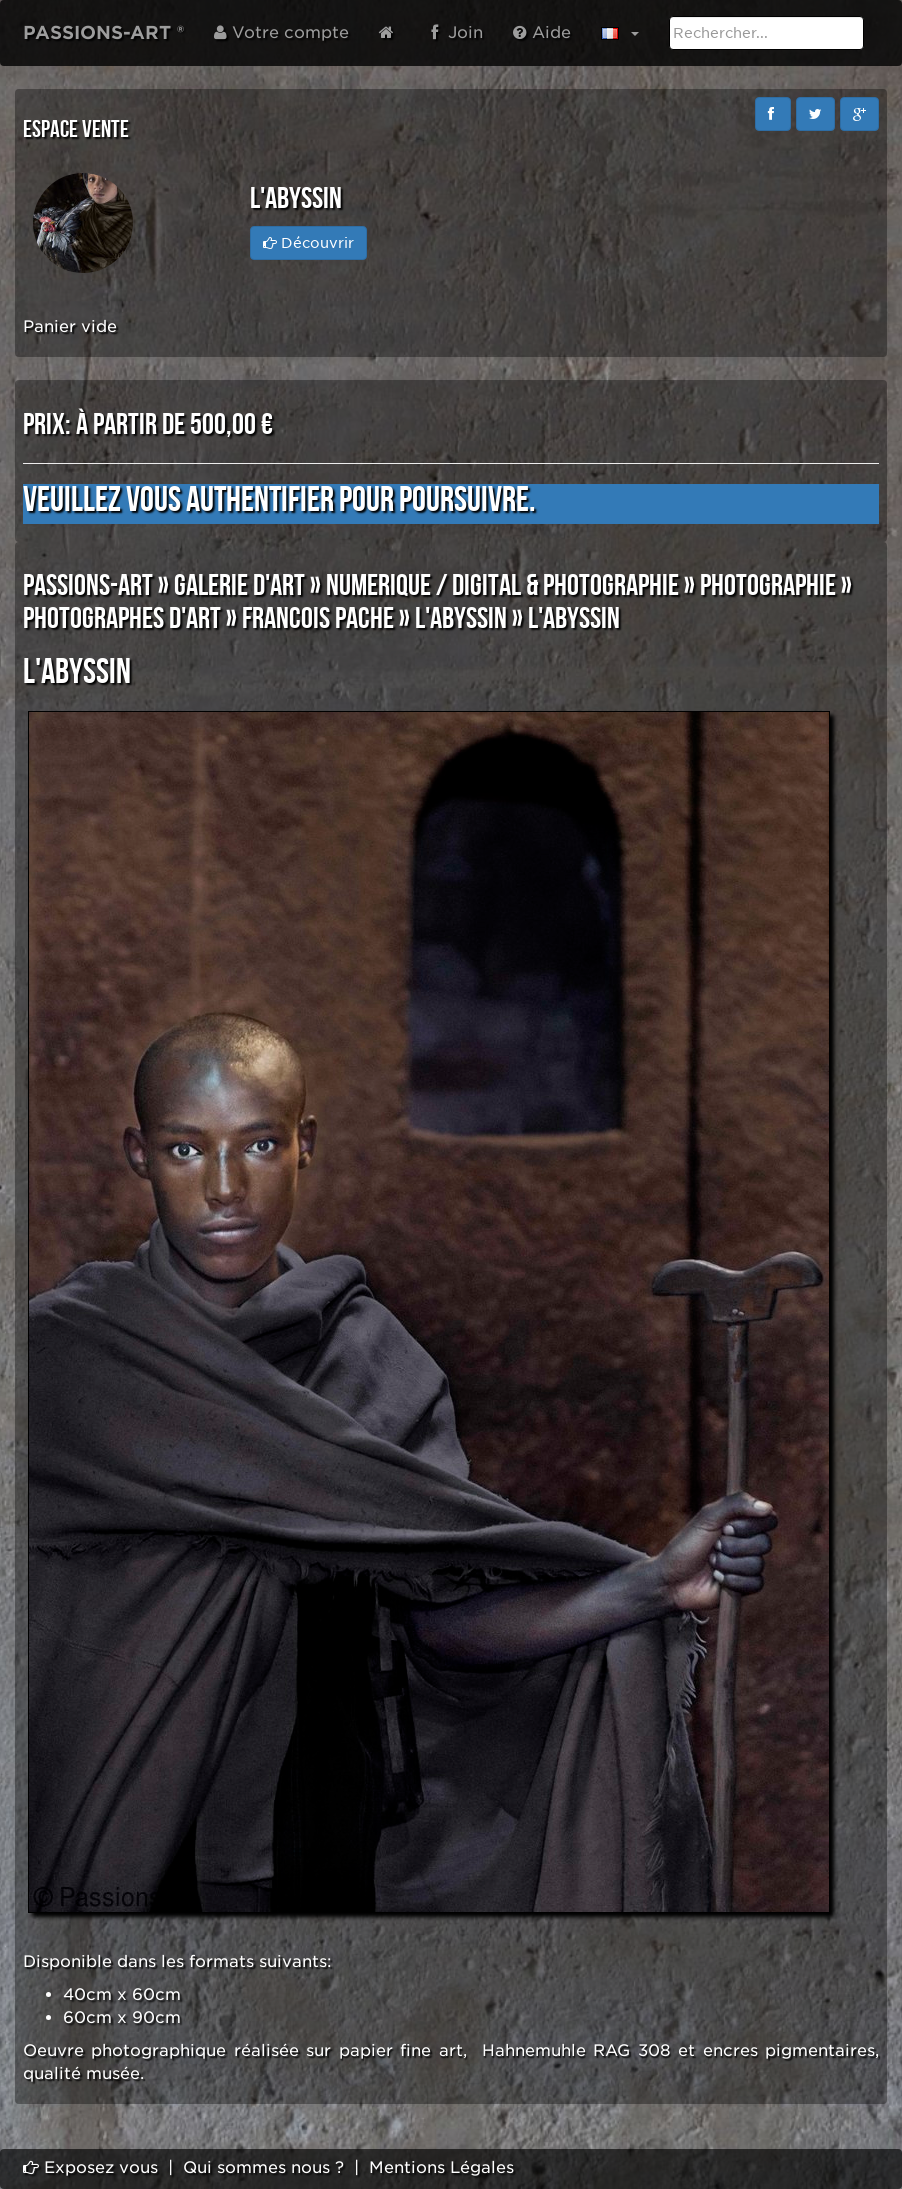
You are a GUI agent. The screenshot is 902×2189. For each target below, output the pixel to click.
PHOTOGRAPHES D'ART (122, 619)
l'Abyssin (461, 619)
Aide (542, 32)
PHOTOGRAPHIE (768, 586)
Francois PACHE (318, 619)
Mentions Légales (441, 2167)
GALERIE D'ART (239, 586)
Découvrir (308, 243)
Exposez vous (90, 2167)
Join (457, 32)
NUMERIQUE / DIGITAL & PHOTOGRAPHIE (502, 586)
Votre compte (281, 32)
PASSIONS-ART (88, 586)
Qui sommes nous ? (263, 2167)
